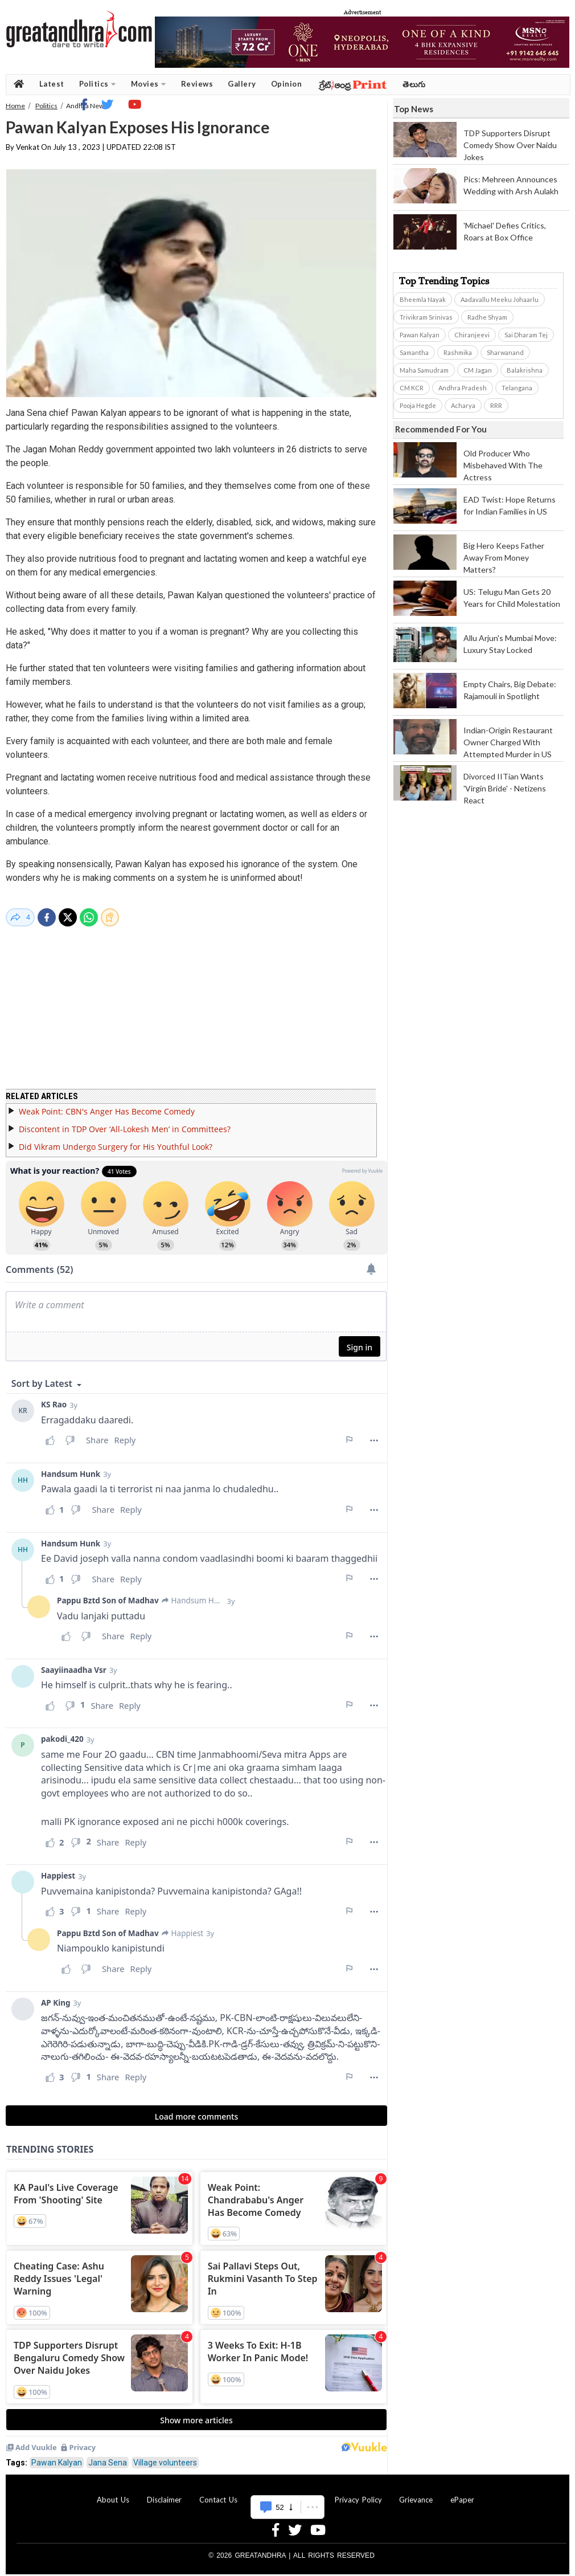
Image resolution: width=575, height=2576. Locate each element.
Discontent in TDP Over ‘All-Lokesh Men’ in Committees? (125, 1122)
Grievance (416, 2492)
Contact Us (218, 2492)
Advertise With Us (285, 2492)
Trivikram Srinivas (426, 317)
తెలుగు (414, 84)
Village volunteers (165, 2455)
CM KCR (412, 387)
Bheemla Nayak (423, 299)
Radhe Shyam (487, 317)
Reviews (197, 83)
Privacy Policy (358, 2492)
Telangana (517, 387)
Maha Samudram (424, 370)
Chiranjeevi (472, 334)
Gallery (242, 83)
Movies (148, 84)
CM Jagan (477, 370)
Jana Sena (107, 2455)
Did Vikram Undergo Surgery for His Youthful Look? (115, 1139)
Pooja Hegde (418, 405)
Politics (97, 84)
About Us (113, 2492)
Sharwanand (505, 352)
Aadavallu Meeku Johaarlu (500, 299)
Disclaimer (164, 2492)
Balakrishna (525, 370)
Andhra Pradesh (462, 387)
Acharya (463, 405)
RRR (496, 405)
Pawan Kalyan (56, 2455)
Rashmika (457, 352)
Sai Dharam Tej (526, 334)
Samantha (414, 352)
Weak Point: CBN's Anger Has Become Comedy (107, 1104)
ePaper (462, 2492)
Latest (51, 83)
